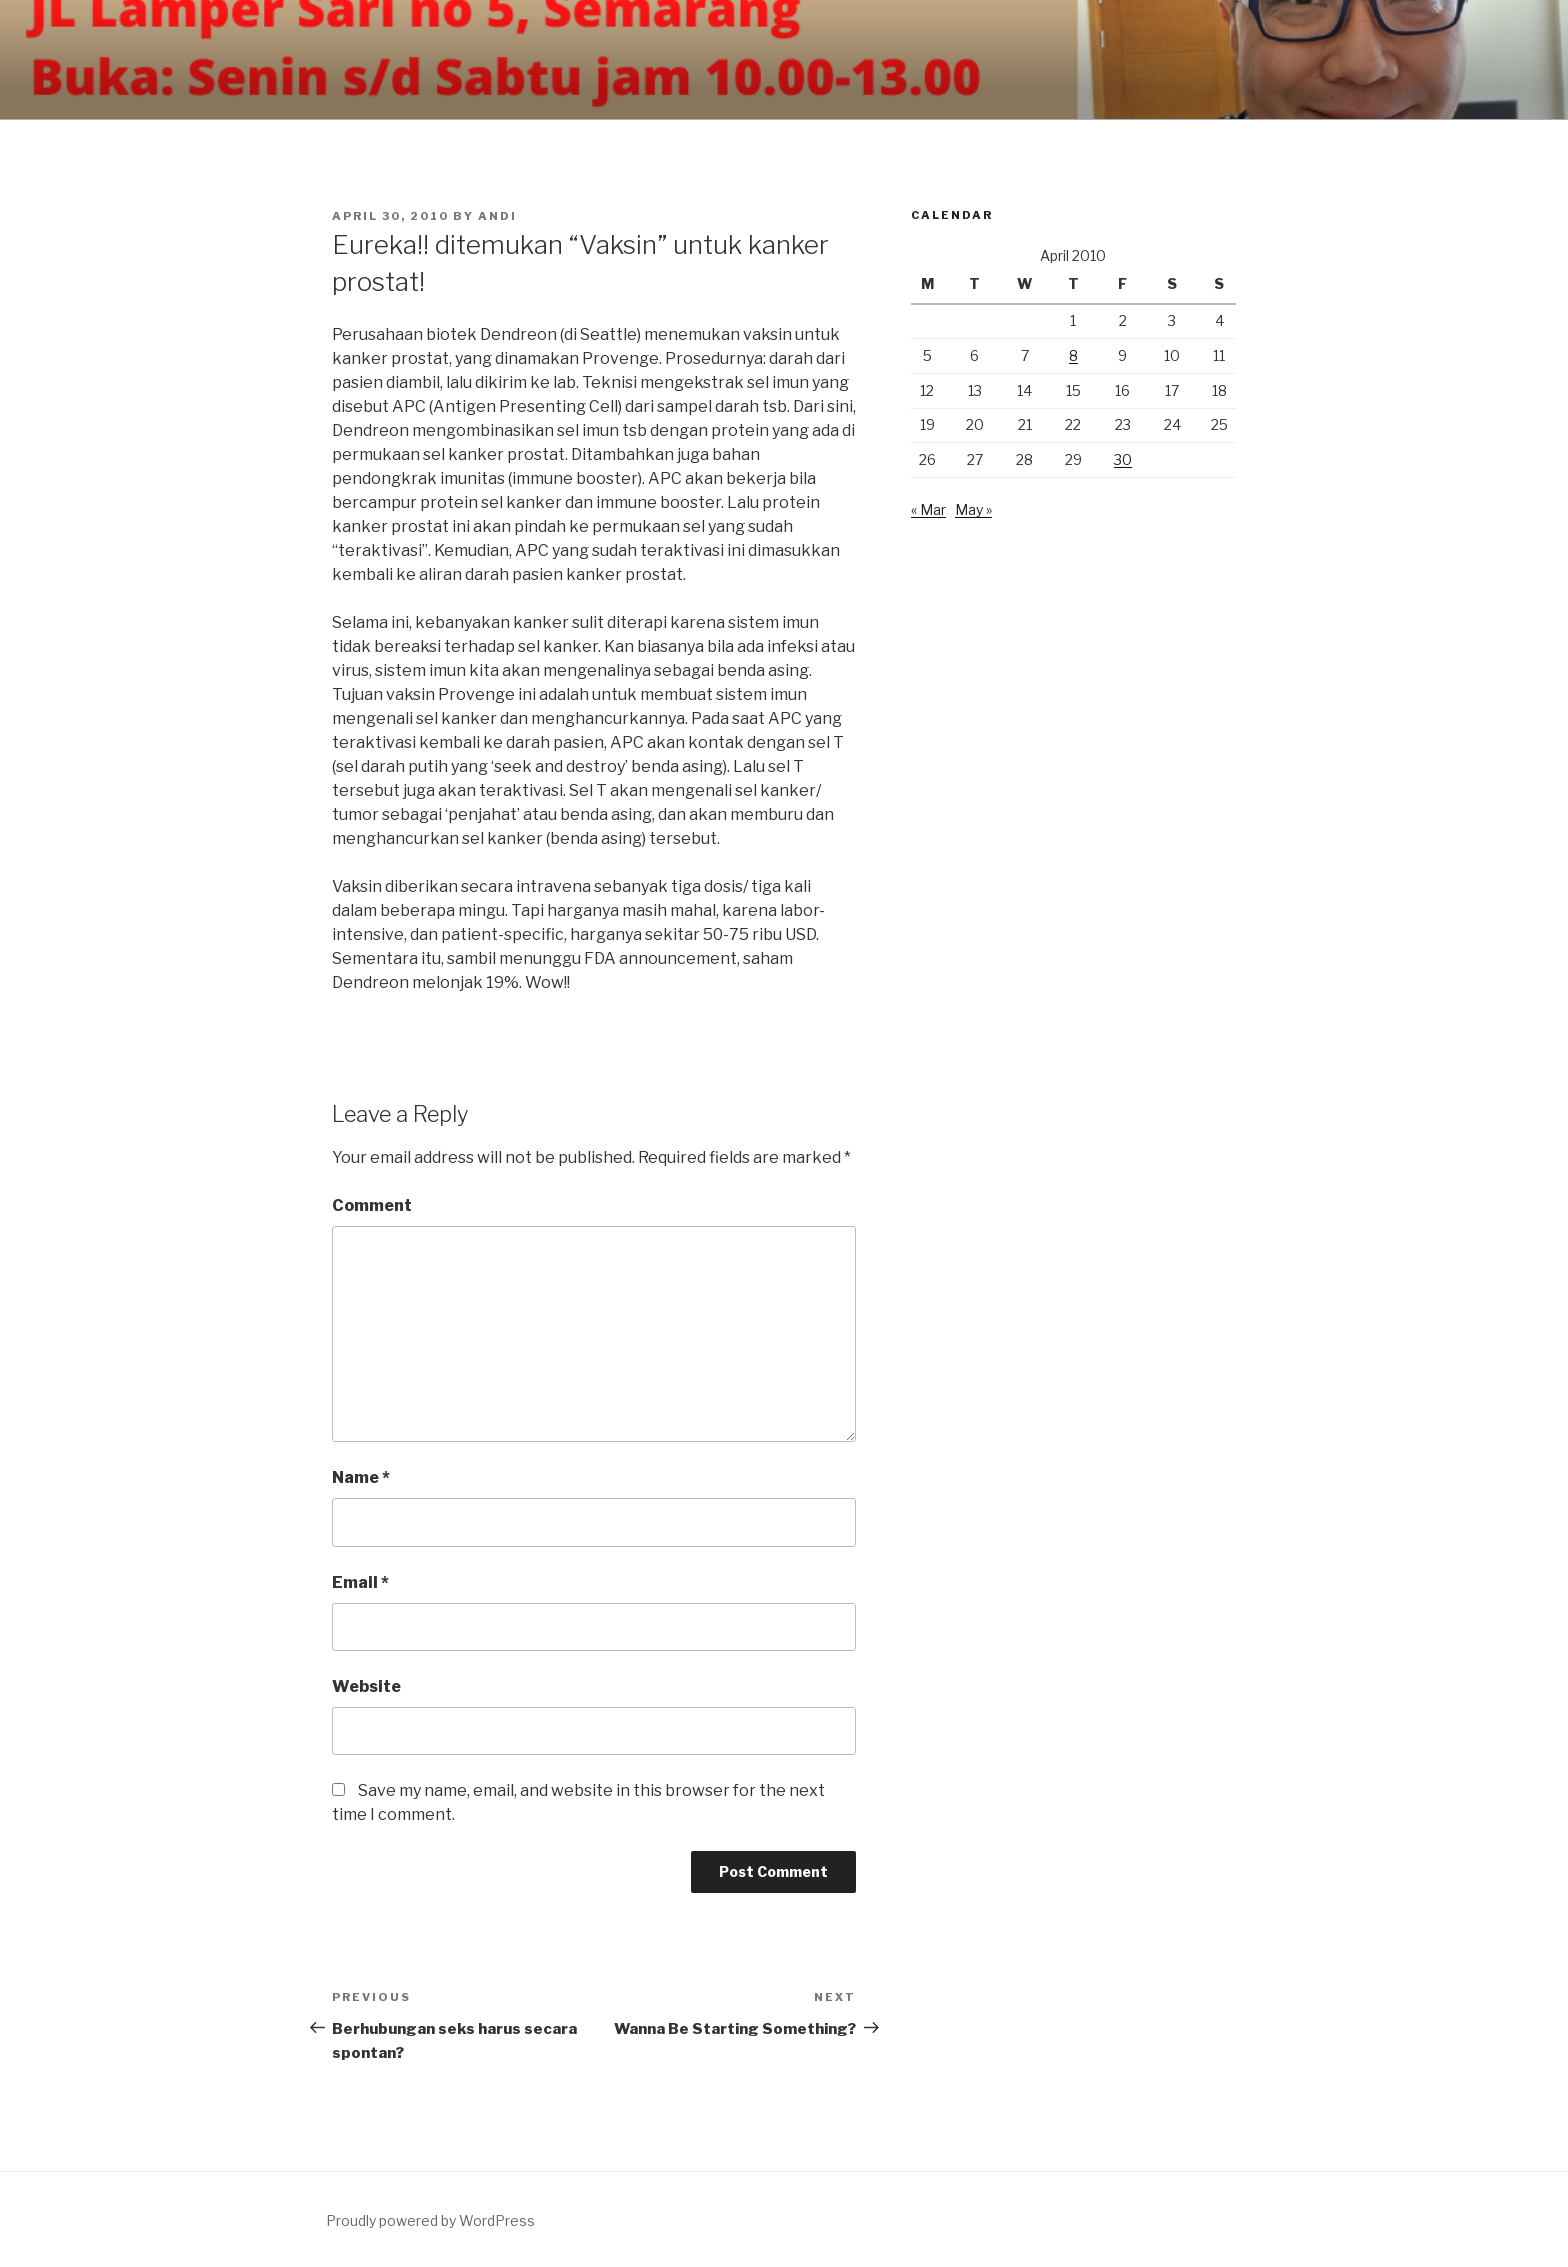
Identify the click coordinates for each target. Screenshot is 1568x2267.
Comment (372, 1205)
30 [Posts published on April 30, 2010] (1123, 459)
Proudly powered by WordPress (430, 2220)
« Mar (928, 509)
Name (361, 1477)
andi (497, 216)
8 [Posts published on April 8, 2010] (1073, 355)
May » (973, 509)
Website (366, 1686)
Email (360, 1582)
